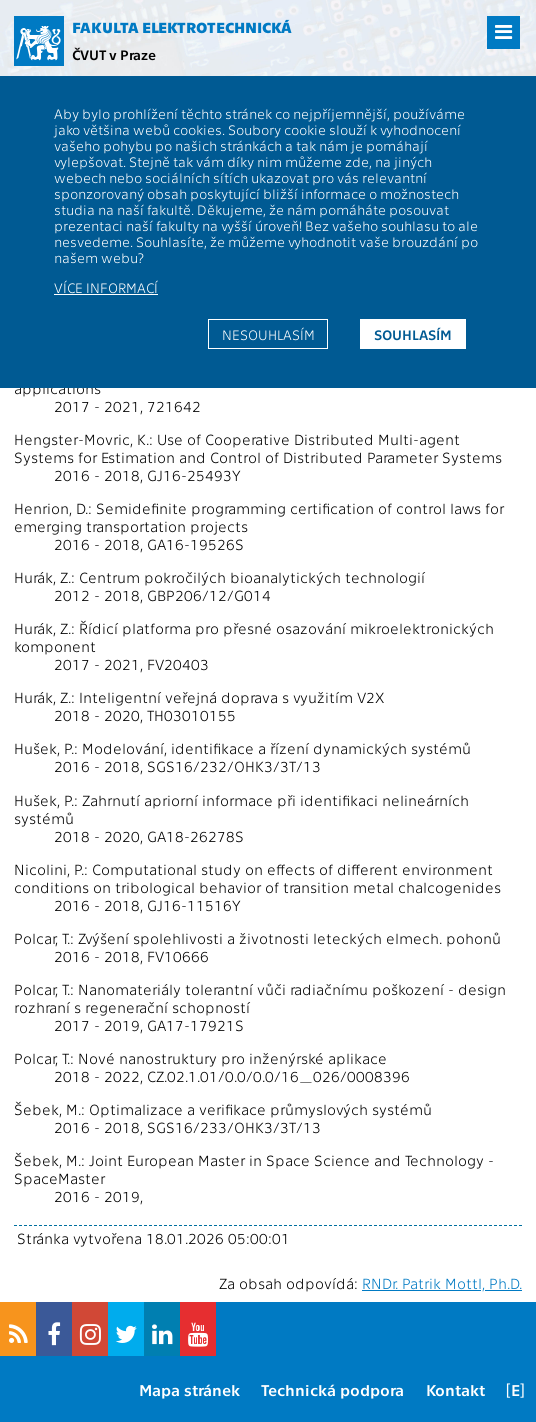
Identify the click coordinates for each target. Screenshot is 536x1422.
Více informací (106, 287)
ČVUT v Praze (114, 54)
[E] (515, 1389)
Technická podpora (332, 1389)
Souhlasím (413, 334)
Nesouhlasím (268, 334)
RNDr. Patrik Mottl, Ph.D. (442, 1283)
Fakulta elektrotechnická (182, 27)
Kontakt (455, 1389)
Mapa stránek (189, 1389)
